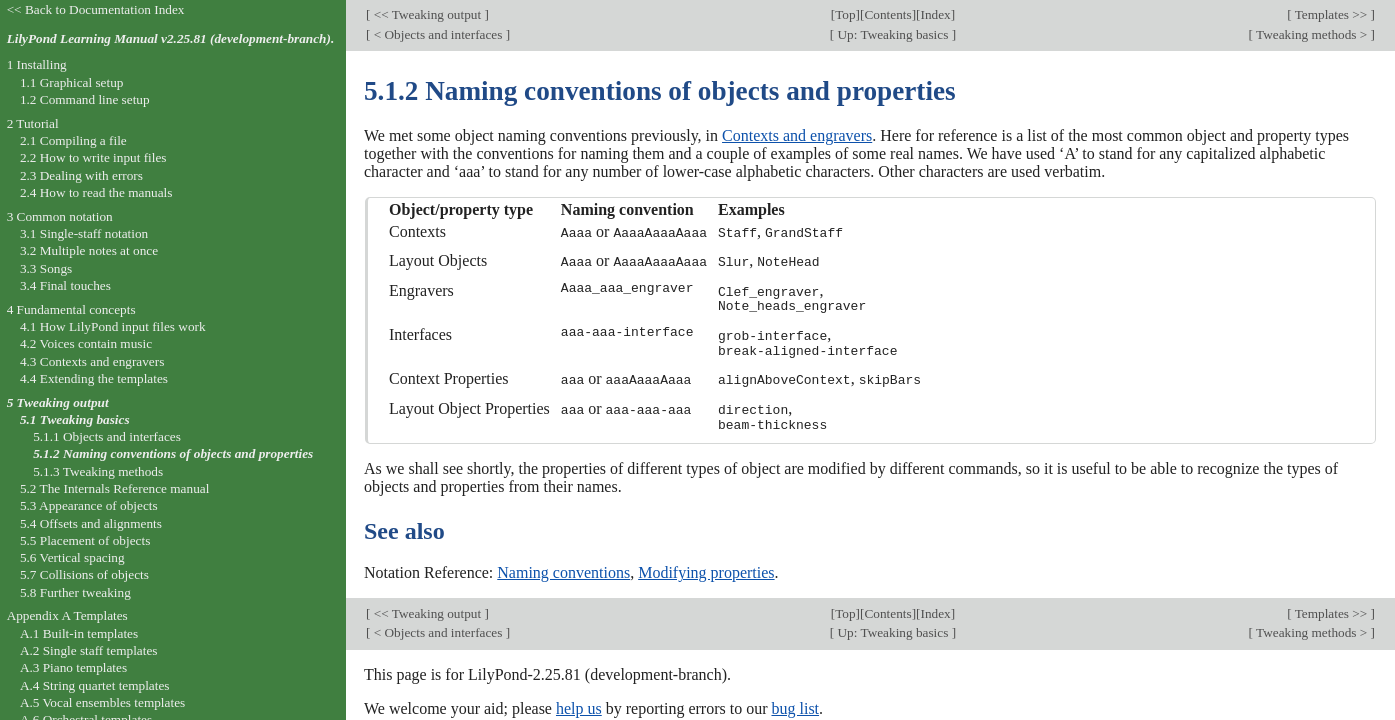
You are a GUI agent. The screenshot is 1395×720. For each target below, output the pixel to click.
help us (579, 704)
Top (845, 14)
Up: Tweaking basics (892, 34)
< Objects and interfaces (437, 34)
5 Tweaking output (58, 402)
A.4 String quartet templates (95, 685)
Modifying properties (706, 569)
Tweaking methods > (1312, 34)
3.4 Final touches (65, 285)
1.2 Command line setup (85, 99)
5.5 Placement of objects (85, 540)
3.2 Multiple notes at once (89, 250)
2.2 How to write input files (93, 157)
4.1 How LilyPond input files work (113, 326)
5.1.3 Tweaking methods (98, 471)
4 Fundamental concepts (71, 309)
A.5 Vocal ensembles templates (102, 702)
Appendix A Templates (67, 615)
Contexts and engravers (797, 135)
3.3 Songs (46, 268)
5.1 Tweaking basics (75, 419)
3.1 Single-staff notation (84, 233)
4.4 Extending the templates (94, 378)
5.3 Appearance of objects (89, 505)
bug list (795, 704)
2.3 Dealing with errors (81, 175)
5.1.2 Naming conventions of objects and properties (173, 453)
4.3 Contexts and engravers (92, 361)
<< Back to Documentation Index (96, 9)
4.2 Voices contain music (86, 343)
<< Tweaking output (427, 14)
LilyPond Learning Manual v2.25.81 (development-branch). (171, 38)
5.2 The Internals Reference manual (114, 488)
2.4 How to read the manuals (96, 192)
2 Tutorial (33, 123)
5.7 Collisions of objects (84, 574)
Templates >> (1331, 14)
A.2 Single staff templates (89, 650)
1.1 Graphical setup (72, 82)
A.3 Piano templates (73, 667)
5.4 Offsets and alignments (91, 523)
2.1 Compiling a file (73, 140)
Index (935, 14)
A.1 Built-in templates (79, 633)
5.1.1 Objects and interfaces (107, 436)
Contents (887, 14)
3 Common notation (60, 216)
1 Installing (37, 64)
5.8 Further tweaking (75, 592)
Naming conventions (563, 569)
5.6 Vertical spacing (72, 557)
